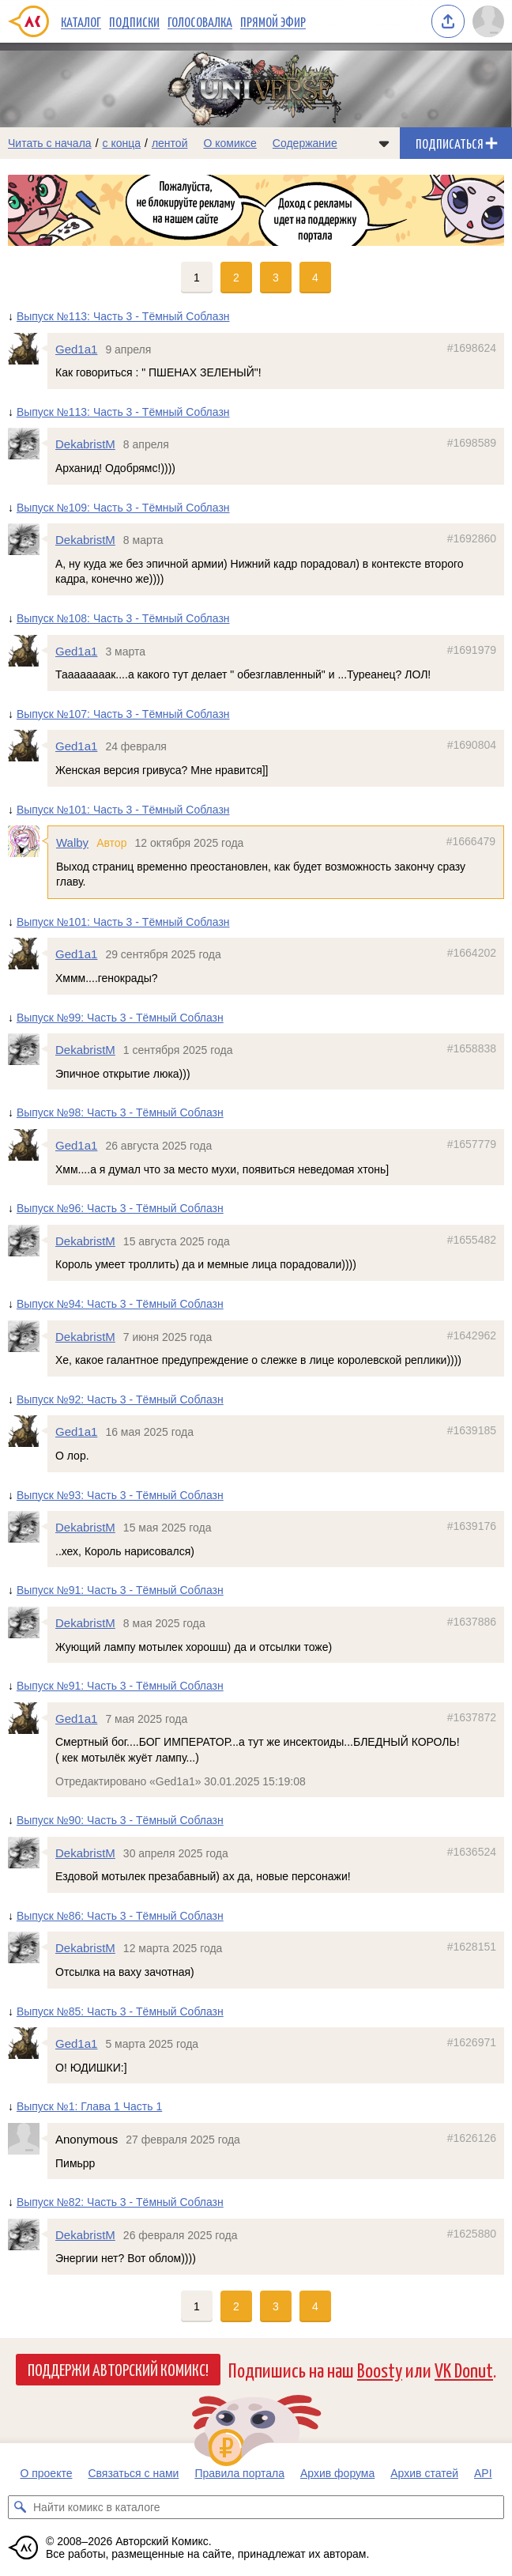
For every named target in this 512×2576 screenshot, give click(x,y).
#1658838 (471, 1049)
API (483, 2473)
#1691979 (471, 650)
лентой (170, 143)
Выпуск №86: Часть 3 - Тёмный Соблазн (120, 1915)
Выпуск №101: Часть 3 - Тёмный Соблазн (123, 809)
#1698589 (471, 443)
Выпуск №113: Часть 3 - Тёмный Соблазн (123, 316)
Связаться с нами (133, 2473)
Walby (72, 842)
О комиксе (229, 143)
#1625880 (471, 2233)
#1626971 (471, 2043)
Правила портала (239, 2473)
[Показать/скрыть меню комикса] (384, 143)
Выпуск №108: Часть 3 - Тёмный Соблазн (123, 618)
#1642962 (471, 1335)
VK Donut (464, 2369)
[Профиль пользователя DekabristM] (27, 444)
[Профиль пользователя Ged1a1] (27, 348)
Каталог (81, 21)
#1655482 (471, 1239)
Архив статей (424, 2473)
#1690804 (471, 745)
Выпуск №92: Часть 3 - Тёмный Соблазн (120, 1399)
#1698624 (471, 348)
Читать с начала (50, 143)
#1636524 (471, 1851)
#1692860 (471, 539)
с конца (122, 143)
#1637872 (471, 1717)
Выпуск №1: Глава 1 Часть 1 (89, 2107)
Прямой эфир (273, 21)
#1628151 (471, 1947)
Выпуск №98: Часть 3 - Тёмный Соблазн (120, 1113)
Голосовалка (200, 21)
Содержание (305, 143)
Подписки (134, 21)
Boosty (379, 2369)
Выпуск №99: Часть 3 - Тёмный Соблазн (120, 1017)
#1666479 (470, 841)
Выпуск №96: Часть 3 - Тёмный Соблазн (120, 1209)
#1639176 (471, 1526)
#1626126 (471, 2138)
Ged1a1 (76, 349)
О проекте (46, 2473)
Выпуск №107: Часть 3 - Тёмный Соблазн (123, 714)
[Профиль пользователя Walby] (27, 841)
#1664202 (471, 953)
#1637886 (471, 1621)
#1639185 (471, 1431)
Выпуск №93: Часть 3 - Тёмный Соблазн (120, 1495)
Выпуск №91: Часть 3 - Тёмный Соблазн (120, 1591)
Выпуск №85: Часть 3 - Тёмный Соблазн (120, 2011)
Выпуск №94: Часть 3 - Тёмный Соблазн (120, 1303)
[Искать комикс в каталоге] (20, 2507)
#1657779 (471, 1144)
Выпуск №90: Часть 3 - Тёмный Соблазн (120, 1820)
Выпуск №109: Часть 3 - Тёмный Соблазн (123, 507)
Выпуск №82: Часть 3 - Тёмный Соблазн (120, 2202)
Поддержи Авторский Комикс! (118, 2369)
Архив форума (337, 2473)
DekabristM (85, 444)
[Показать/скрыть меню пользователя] (488, 21)
